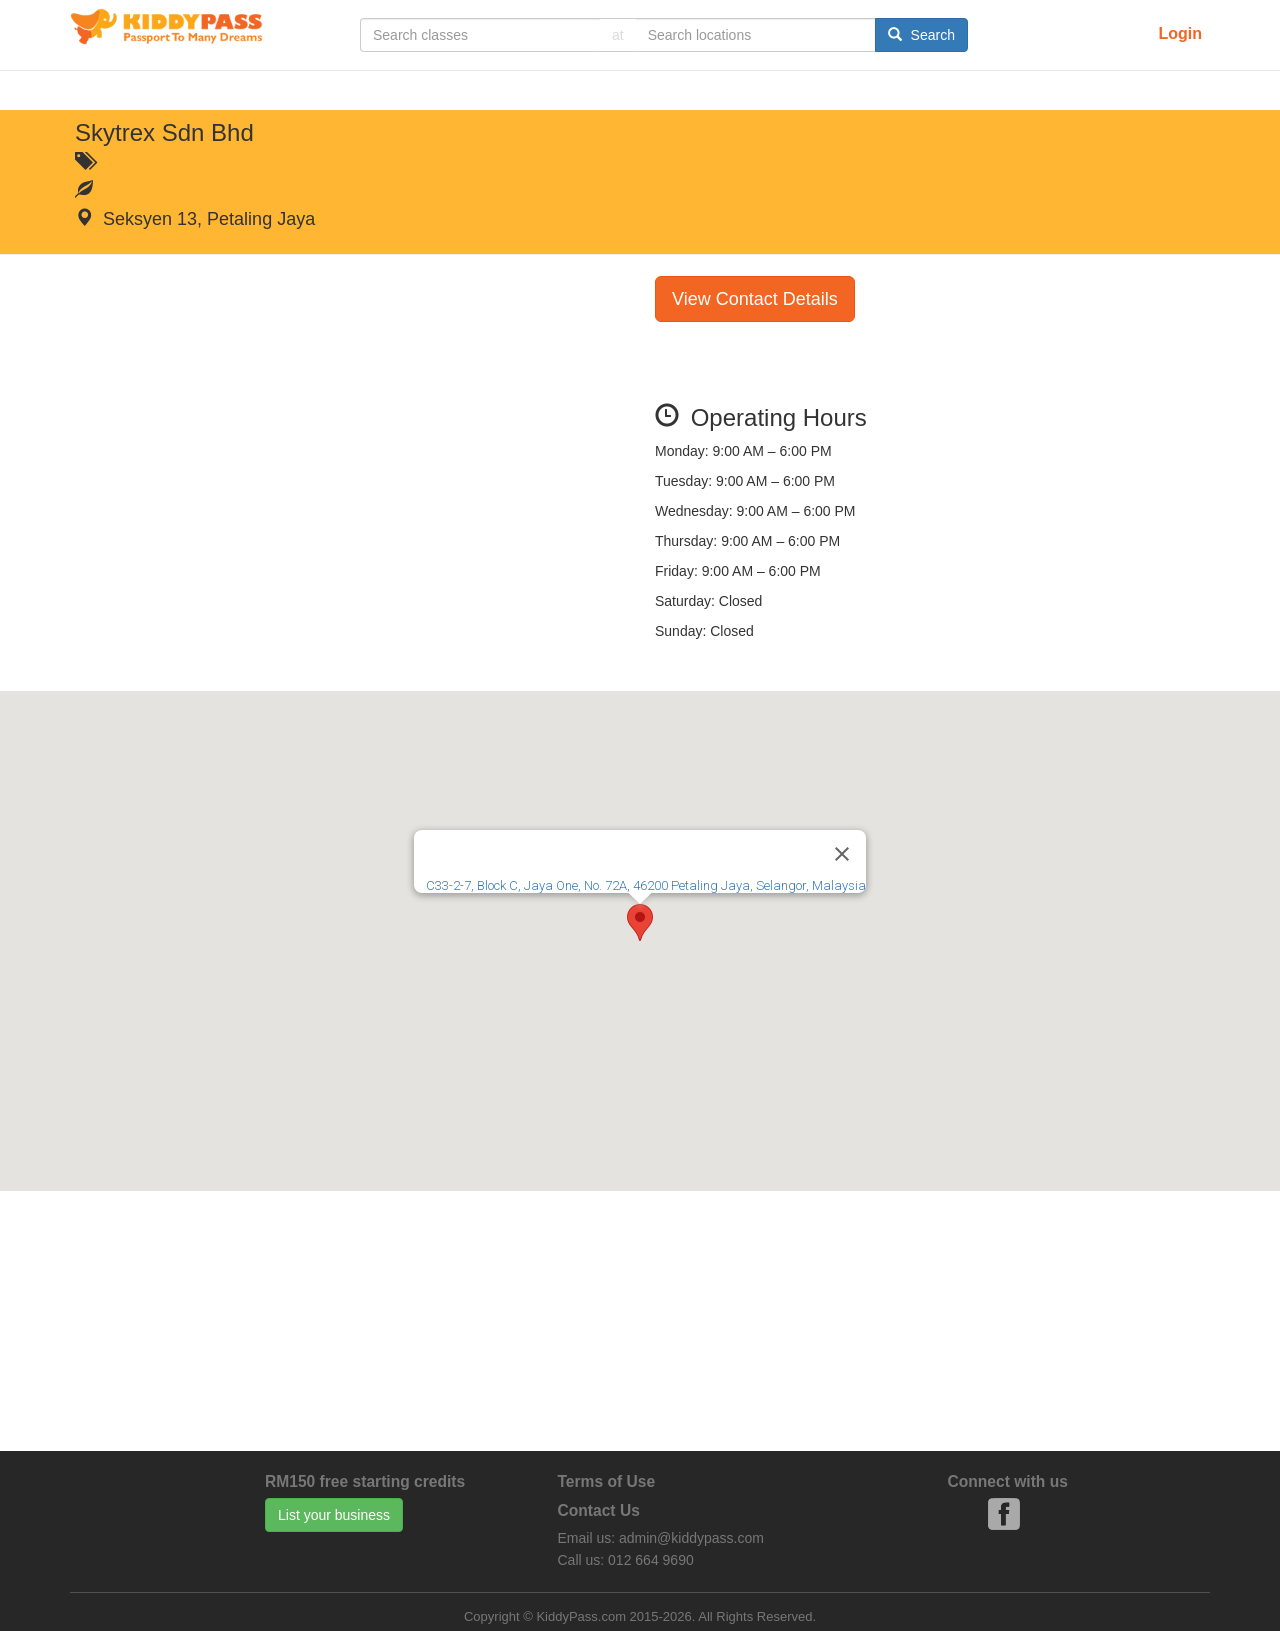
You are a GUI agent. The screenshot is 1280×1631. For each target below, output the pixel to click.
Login (1180, 33)
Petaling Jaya (261, 219)
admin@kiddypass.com (691, 1538)
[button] (640, 922)
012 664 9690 (651, 1560)
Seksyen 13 (150, 219)
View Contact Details (755, 299)
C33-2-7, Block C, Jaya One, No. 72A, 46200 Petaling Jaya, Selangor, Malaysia (646, 885)
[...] (480, 35)
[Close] (842, 854)
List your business (334, 1515)
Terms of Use (607, 1481)
